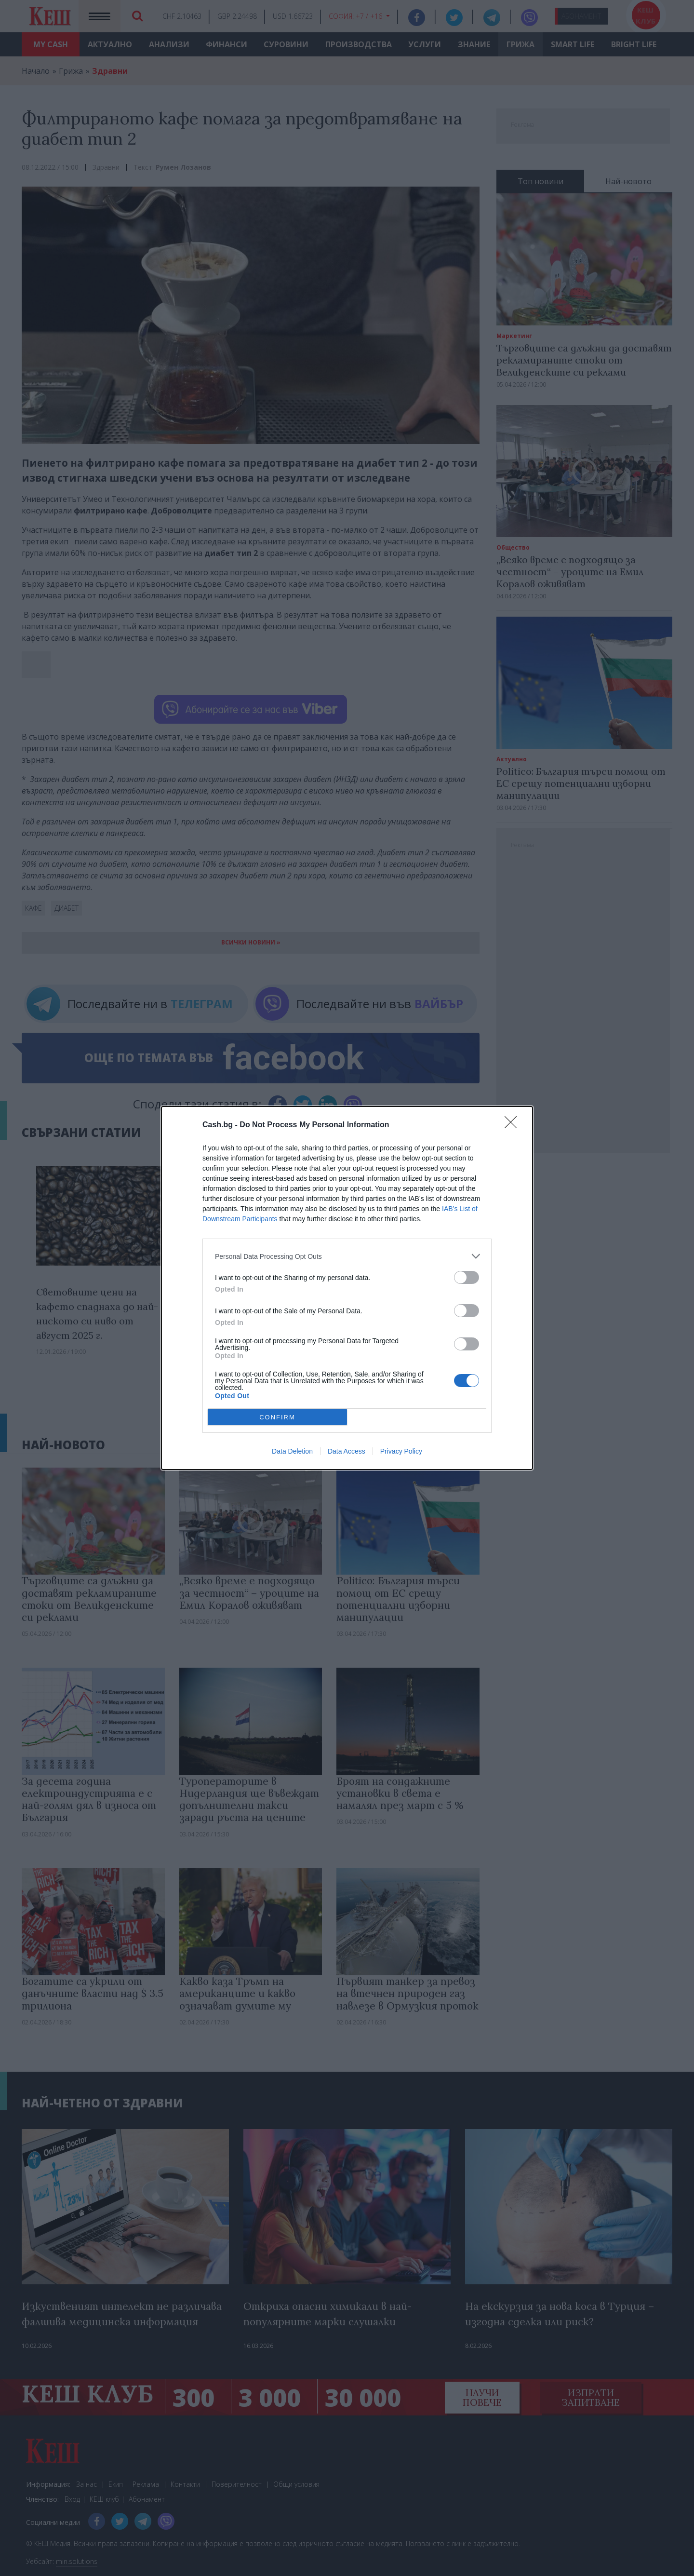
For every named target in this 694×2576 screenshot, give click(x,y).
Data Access (346, 1451)
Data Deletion (292, 1451)
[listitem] (347, 1256)
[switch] (466, 1277)
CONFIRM (277, 1417)
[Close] (514, 1125)
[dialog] (347, 1288)
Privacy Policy (401, 1451)
